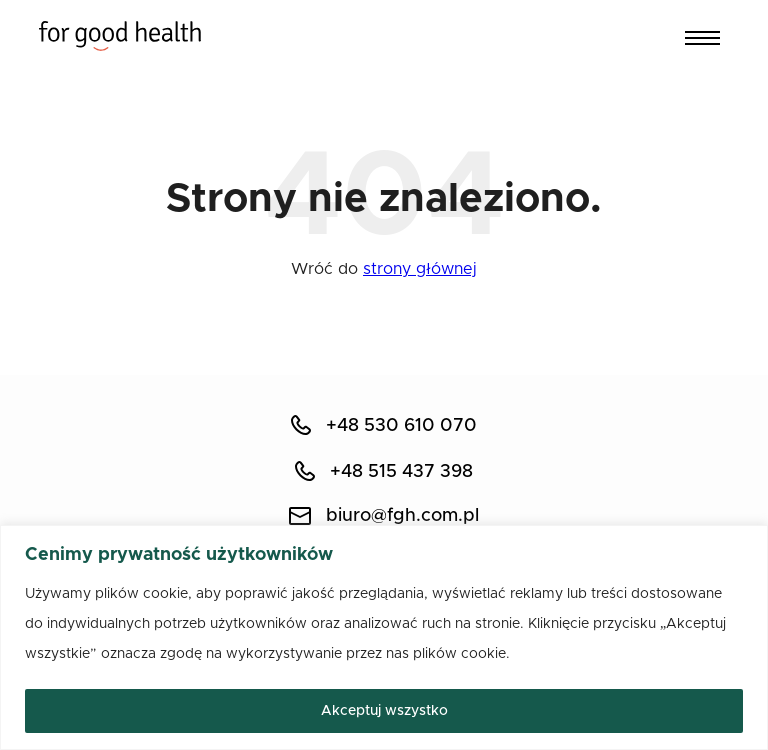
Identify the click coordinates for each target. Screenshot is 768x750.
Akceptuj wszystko (384, 711)
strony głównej (420, 269)
